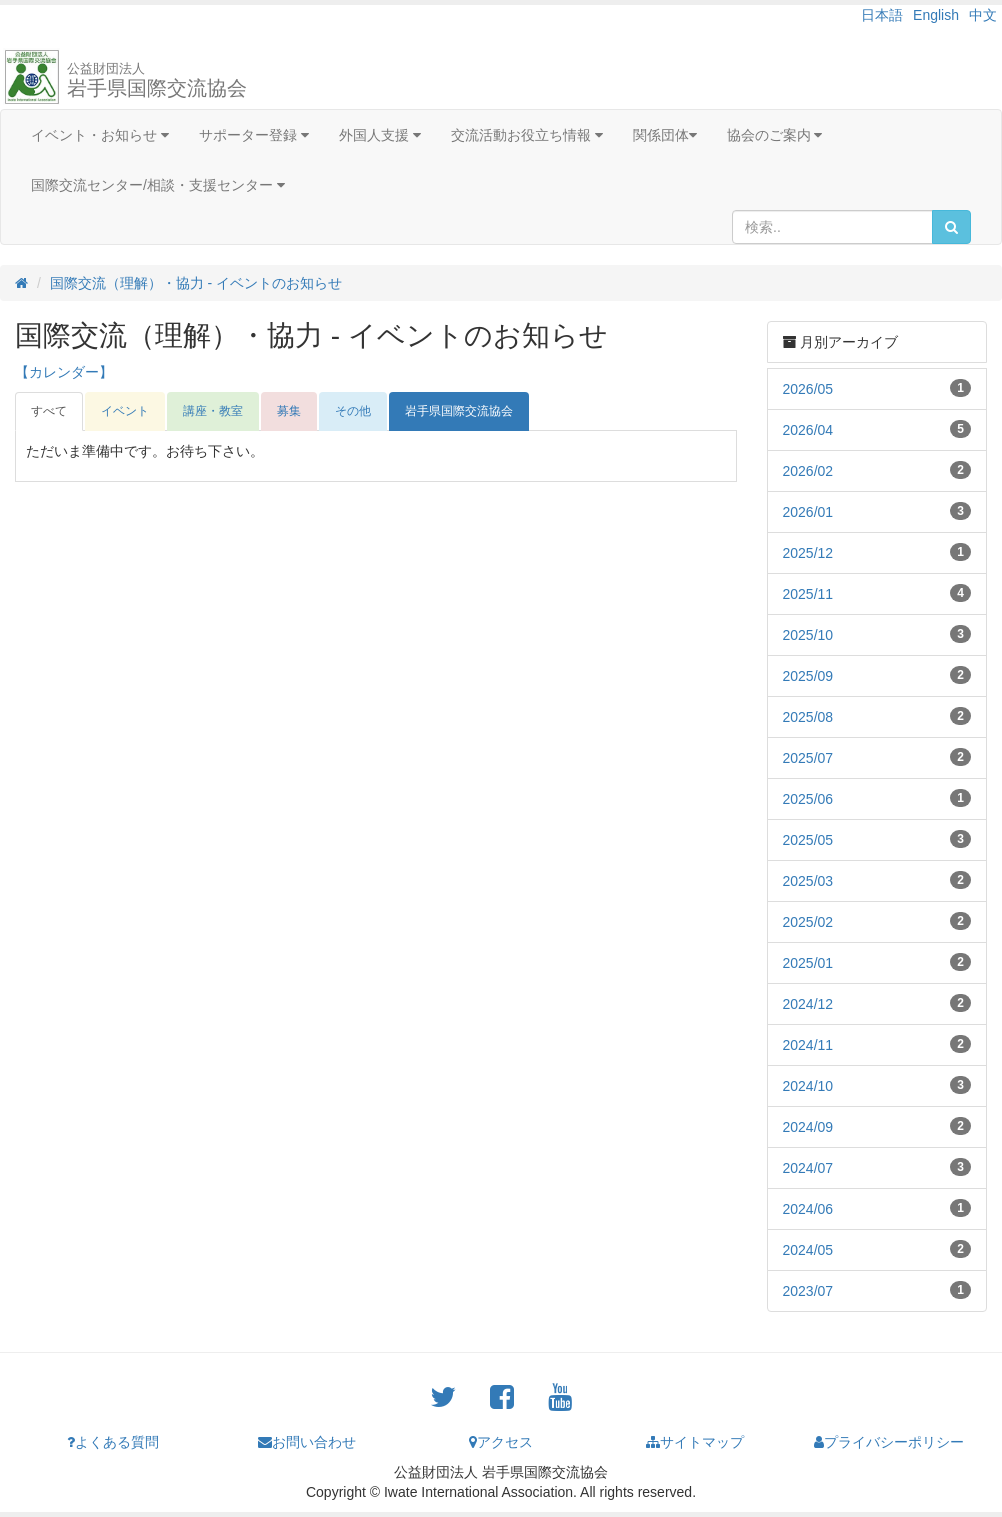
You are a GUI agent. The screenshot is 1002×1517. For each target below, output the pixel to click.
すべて (49, 411)
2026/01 (808, 512)
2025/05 (808, 840)
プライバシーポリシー (889, 1442)
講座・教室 (213, 411)
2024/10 (808, 1086)
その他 (353, 411)
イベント (125, 411)
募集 (289, 411)
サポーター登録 (254, 135)
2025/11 (808, 594)
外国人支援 (380, 135)
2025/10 (808, 635)
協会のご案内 (775, 135)
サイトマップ (695, 1442)
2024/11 (808, 1045)
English (936, 15)
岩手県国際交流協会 (157, 80)
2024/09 (808, 1127)
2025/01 (808, 963)
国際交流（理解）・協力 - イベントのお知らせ (196, 283)
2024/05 (808, 1250)
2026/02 (808, 471)
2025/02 (808, 922)
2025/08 (808, 717)
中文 (983, 15)
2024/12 (808, 1004)
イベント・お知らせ (100, 135)
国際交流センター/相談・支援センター (158, 185)
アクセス (501, 1442)
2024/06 (808, 1209)
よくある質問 (113, 1442)
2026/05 (808, 389)
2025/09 (808, 676)
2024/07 (808, 1168)
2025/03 (808, 881)
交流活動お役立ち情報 (527, 135)
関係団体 (665, 135)
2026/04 (808, 430)
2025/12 (808, 553)
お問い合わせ (307, 1442)
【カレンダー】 (64, 372)
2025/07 (808, 758)
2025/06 (808, 799)
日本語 (882, 15)
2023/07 (808, 1291)
